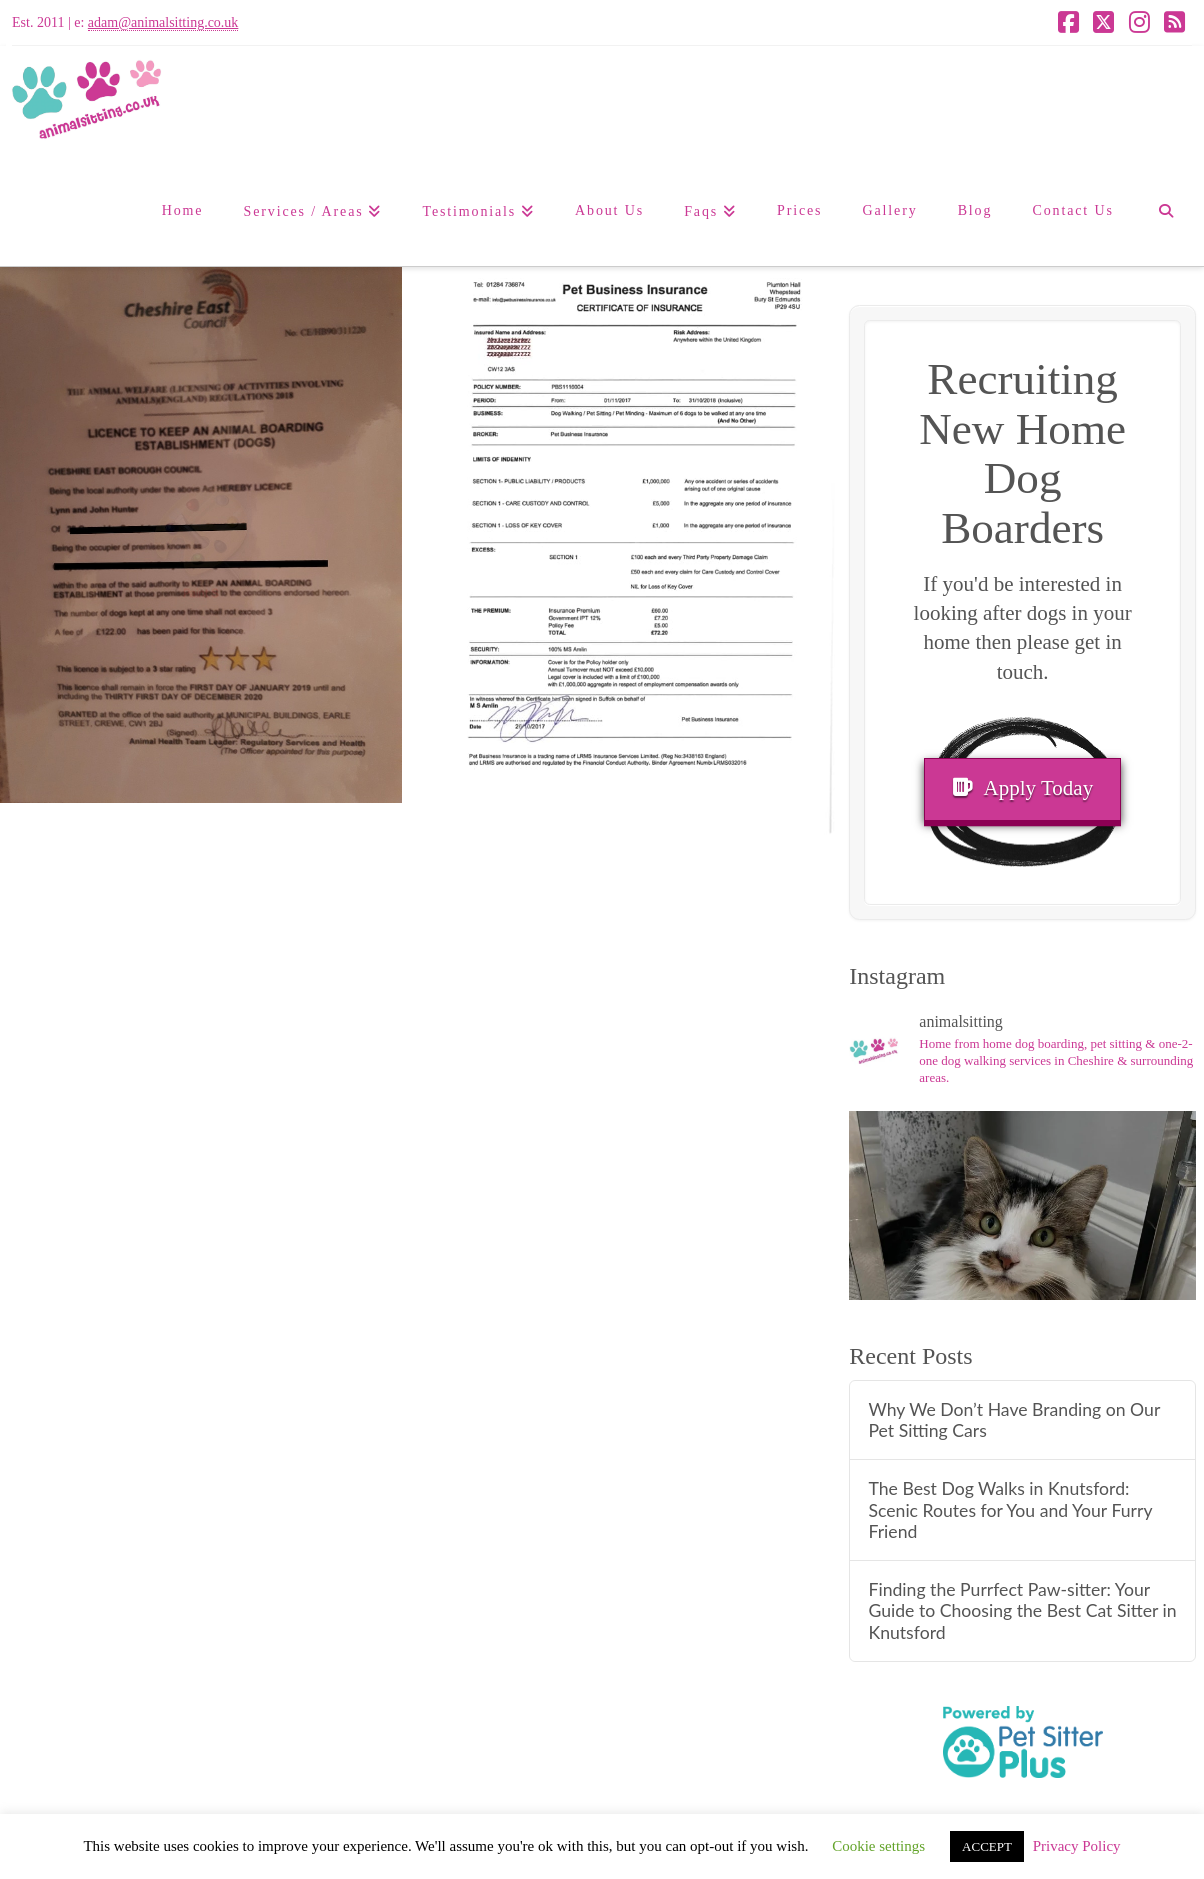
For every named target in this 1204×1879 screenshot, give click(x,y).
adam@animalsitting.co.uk (163, 22)
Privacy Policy (1077, 1846)
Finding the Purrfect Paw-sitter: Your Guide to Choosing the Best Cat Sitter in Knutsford (1022, 1610)
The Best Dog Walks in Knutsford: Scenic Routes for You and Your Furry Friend (1010, 1509)
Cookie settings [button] (878, 1846)
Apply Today (1022, 788)
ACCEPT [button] (987, 1846)
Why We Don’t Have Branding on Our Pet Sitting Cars (1014, 1420)
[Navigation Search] (1165, 211)
